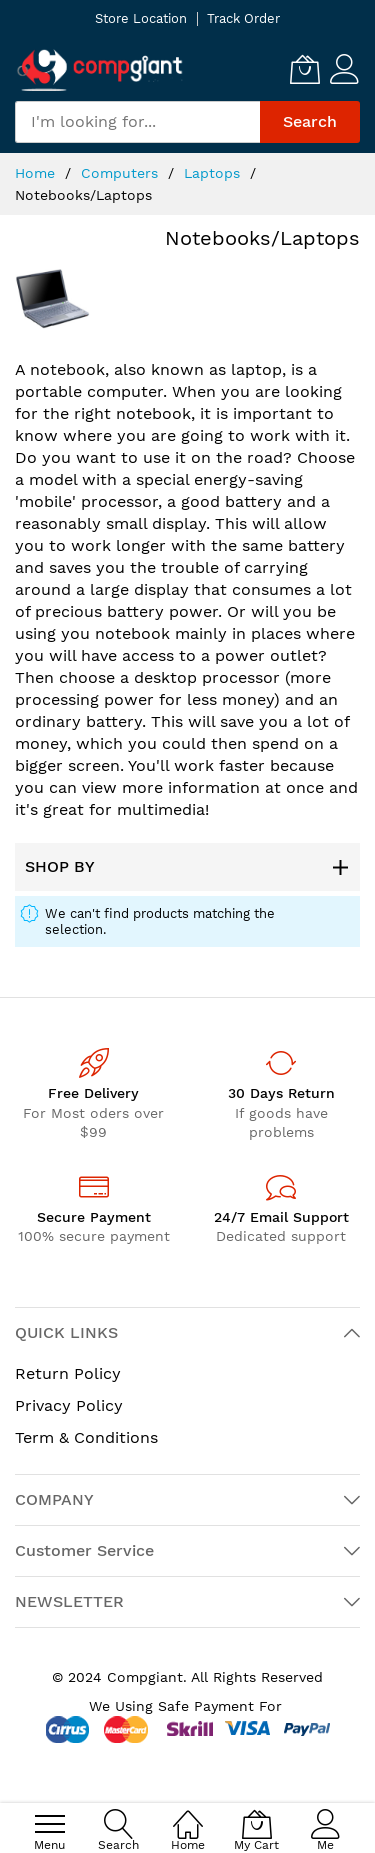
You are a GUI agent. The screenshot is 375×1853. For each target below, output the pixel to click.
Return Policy (68, 1373)
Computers (122, 173)
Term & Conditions (86, 1437)
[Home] (188, 1813)
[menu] (50, 1824)
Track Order (243, 18)
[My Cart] (305, 69)
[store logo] (100, 69)
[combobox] (137, 122)
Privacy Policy (69, 1405)
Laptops (214, 173)
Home (37, 173)
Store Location (141, 18)
